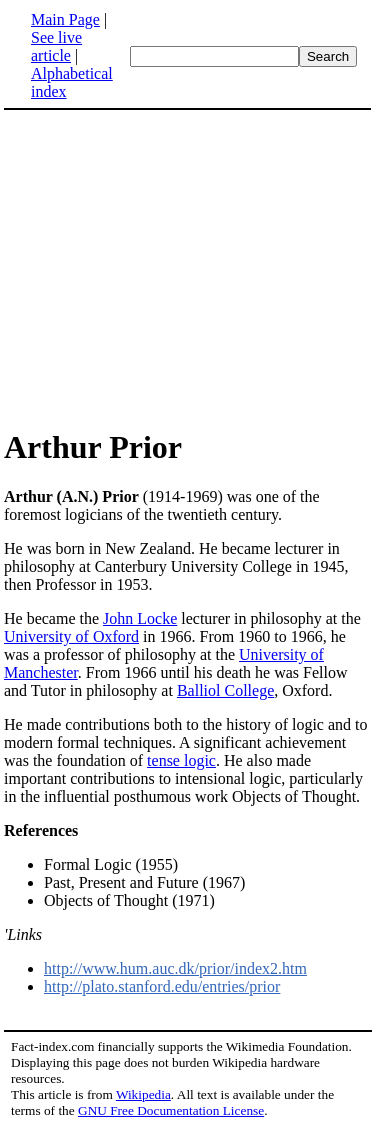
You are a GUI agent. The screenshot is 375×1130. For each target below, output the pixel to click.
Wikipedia (143, 1094)
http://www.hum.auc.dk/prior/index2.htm (175, 968)
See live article (56, 46)
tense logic (181, 760)
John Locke (140, 618)
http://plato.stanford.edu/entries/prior (162, 986)
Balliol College (225, 690)
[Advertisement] (172, 268)
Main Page (65, 19)
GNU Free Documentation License (171, 1110)
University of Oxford (71, 636)
